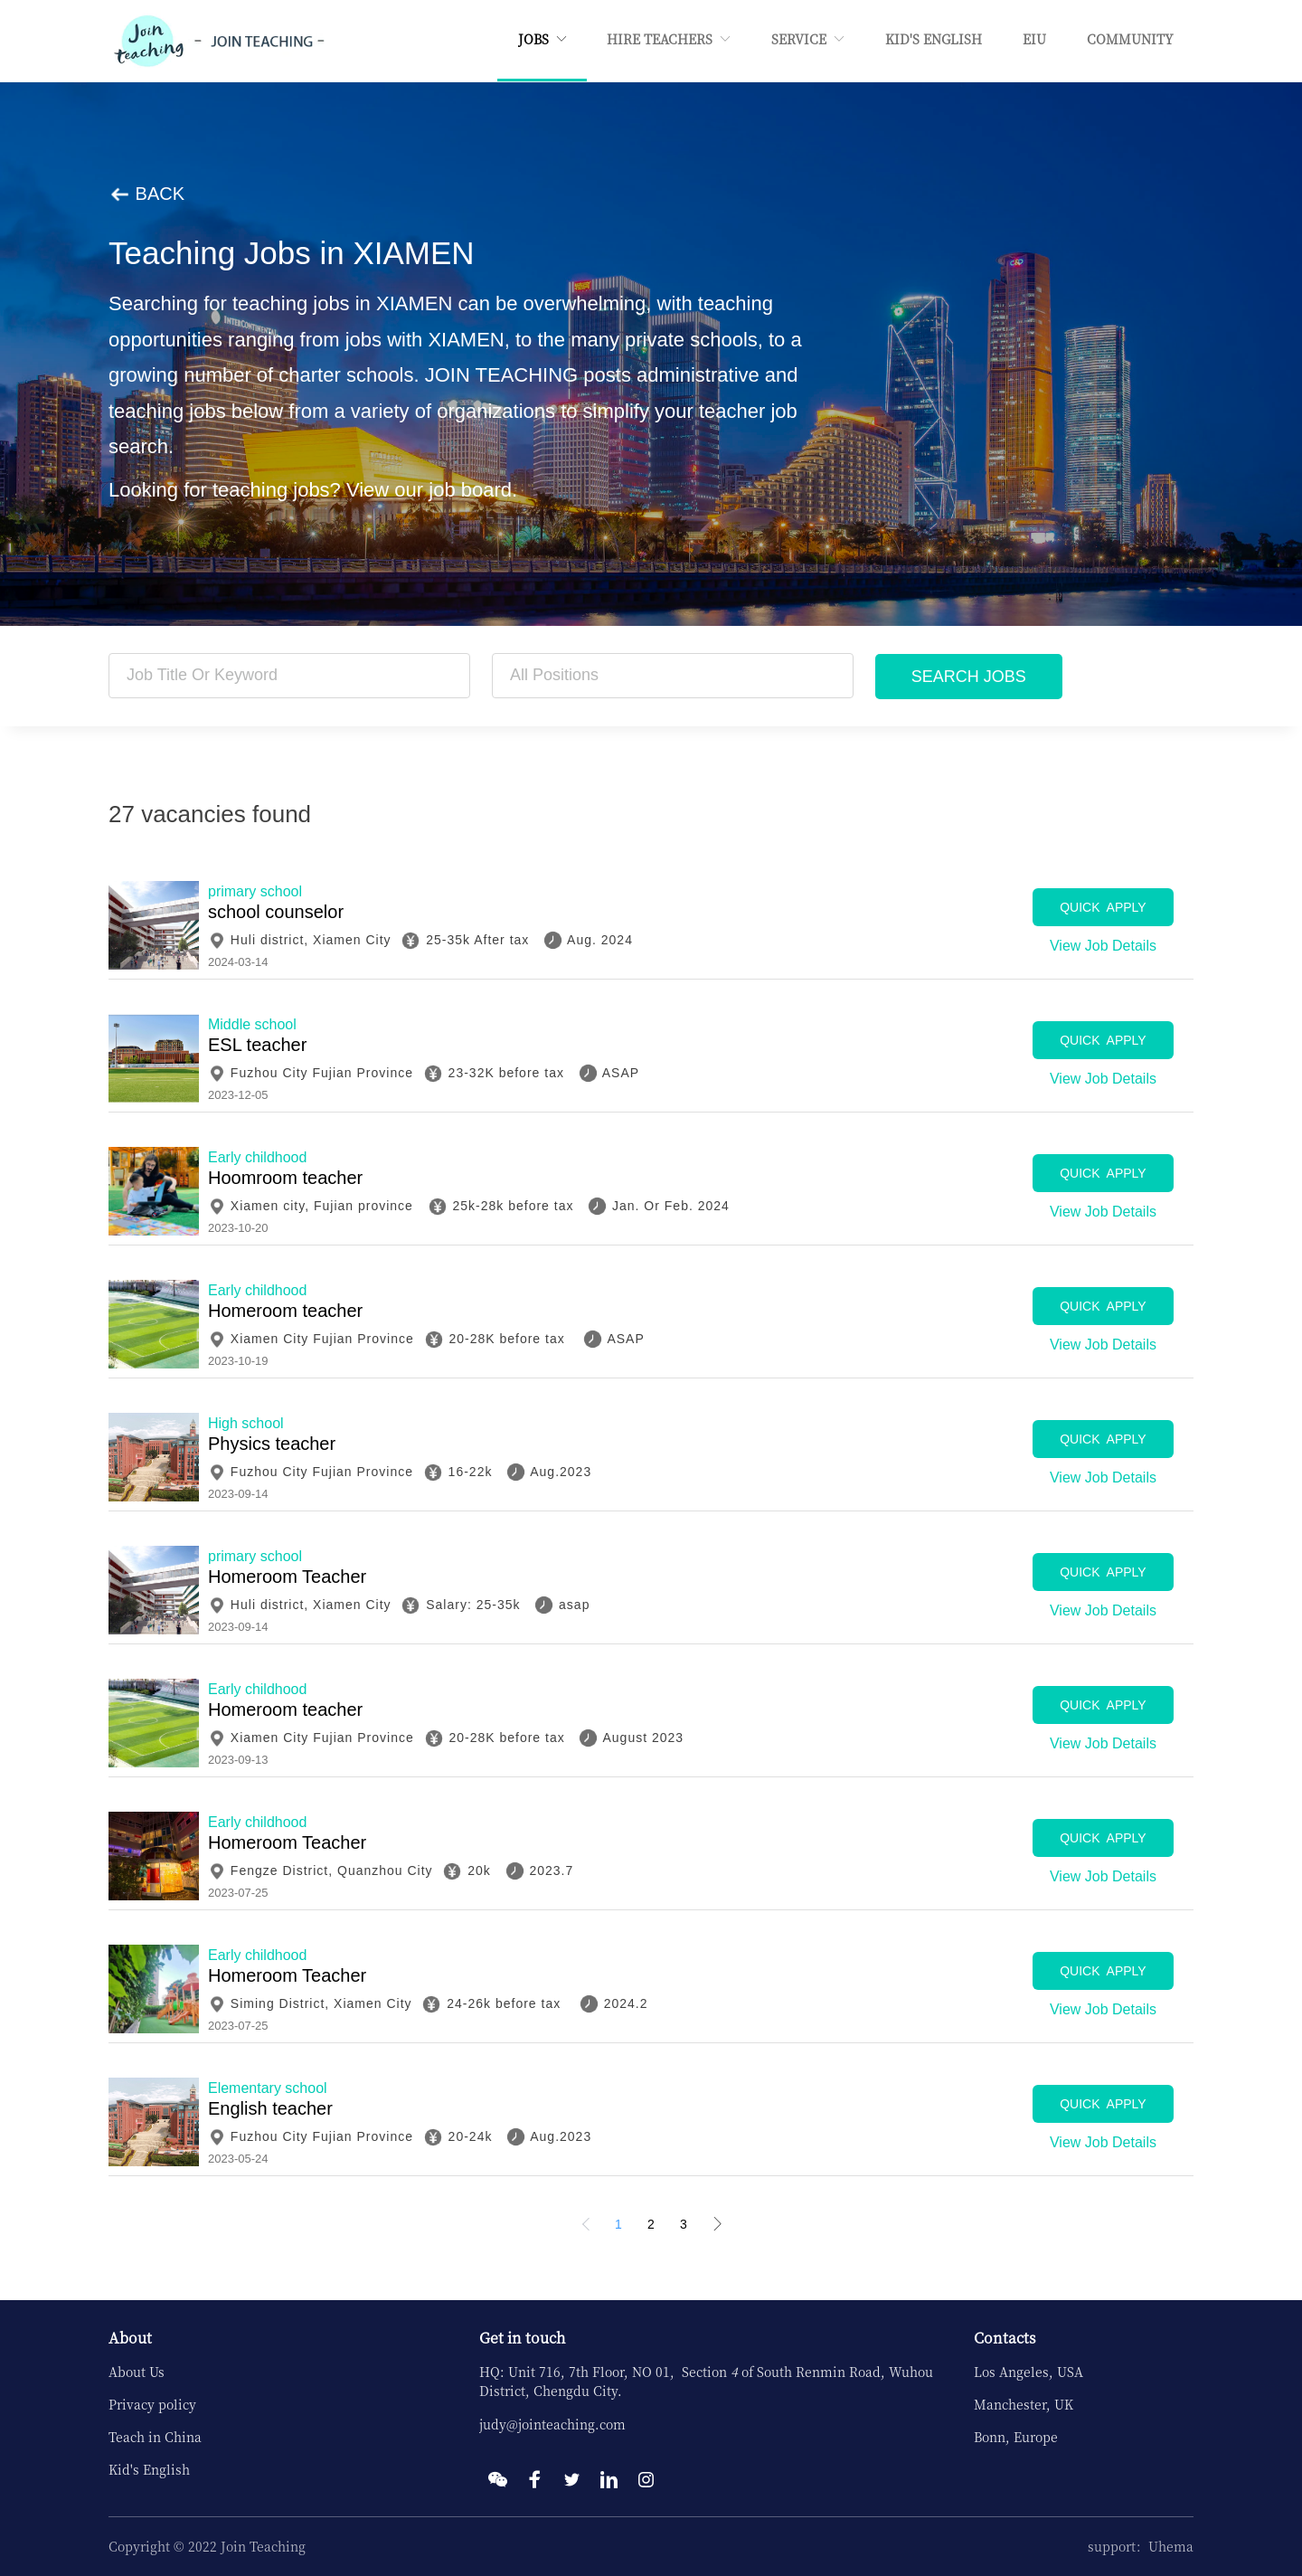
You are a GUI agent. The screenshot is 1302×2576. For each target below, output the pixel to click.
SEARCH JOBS (968, 677)
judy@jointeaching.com (552, 2424)
